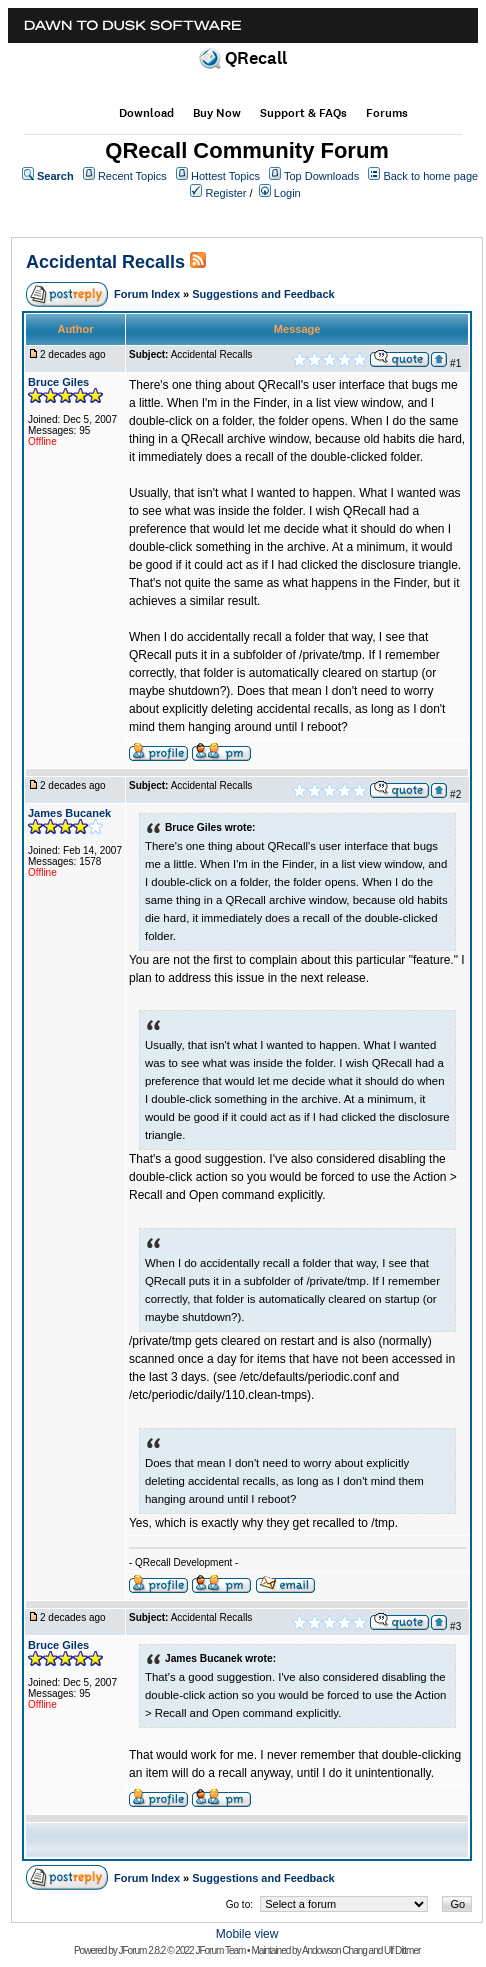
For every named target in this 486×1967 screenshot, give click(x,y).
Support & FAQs (303, 113)
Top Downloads (321, 176)
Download (146, 113)
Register (226, 193)
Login (287, 193)
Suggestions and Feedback (263, 294)
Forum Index (147, 294)
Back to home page (430, 176)
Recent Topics (132, 176)
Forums (387, 113)
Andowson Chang (334, 1950)
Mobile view (247, 1934)
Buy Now (217, 113)
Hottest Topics (225, 176)
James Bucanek (69, 813)
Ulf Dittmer (402, 1950)
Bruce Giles (58, 382)
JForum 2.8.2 (142, 1950)
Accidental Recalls (105, 262)
